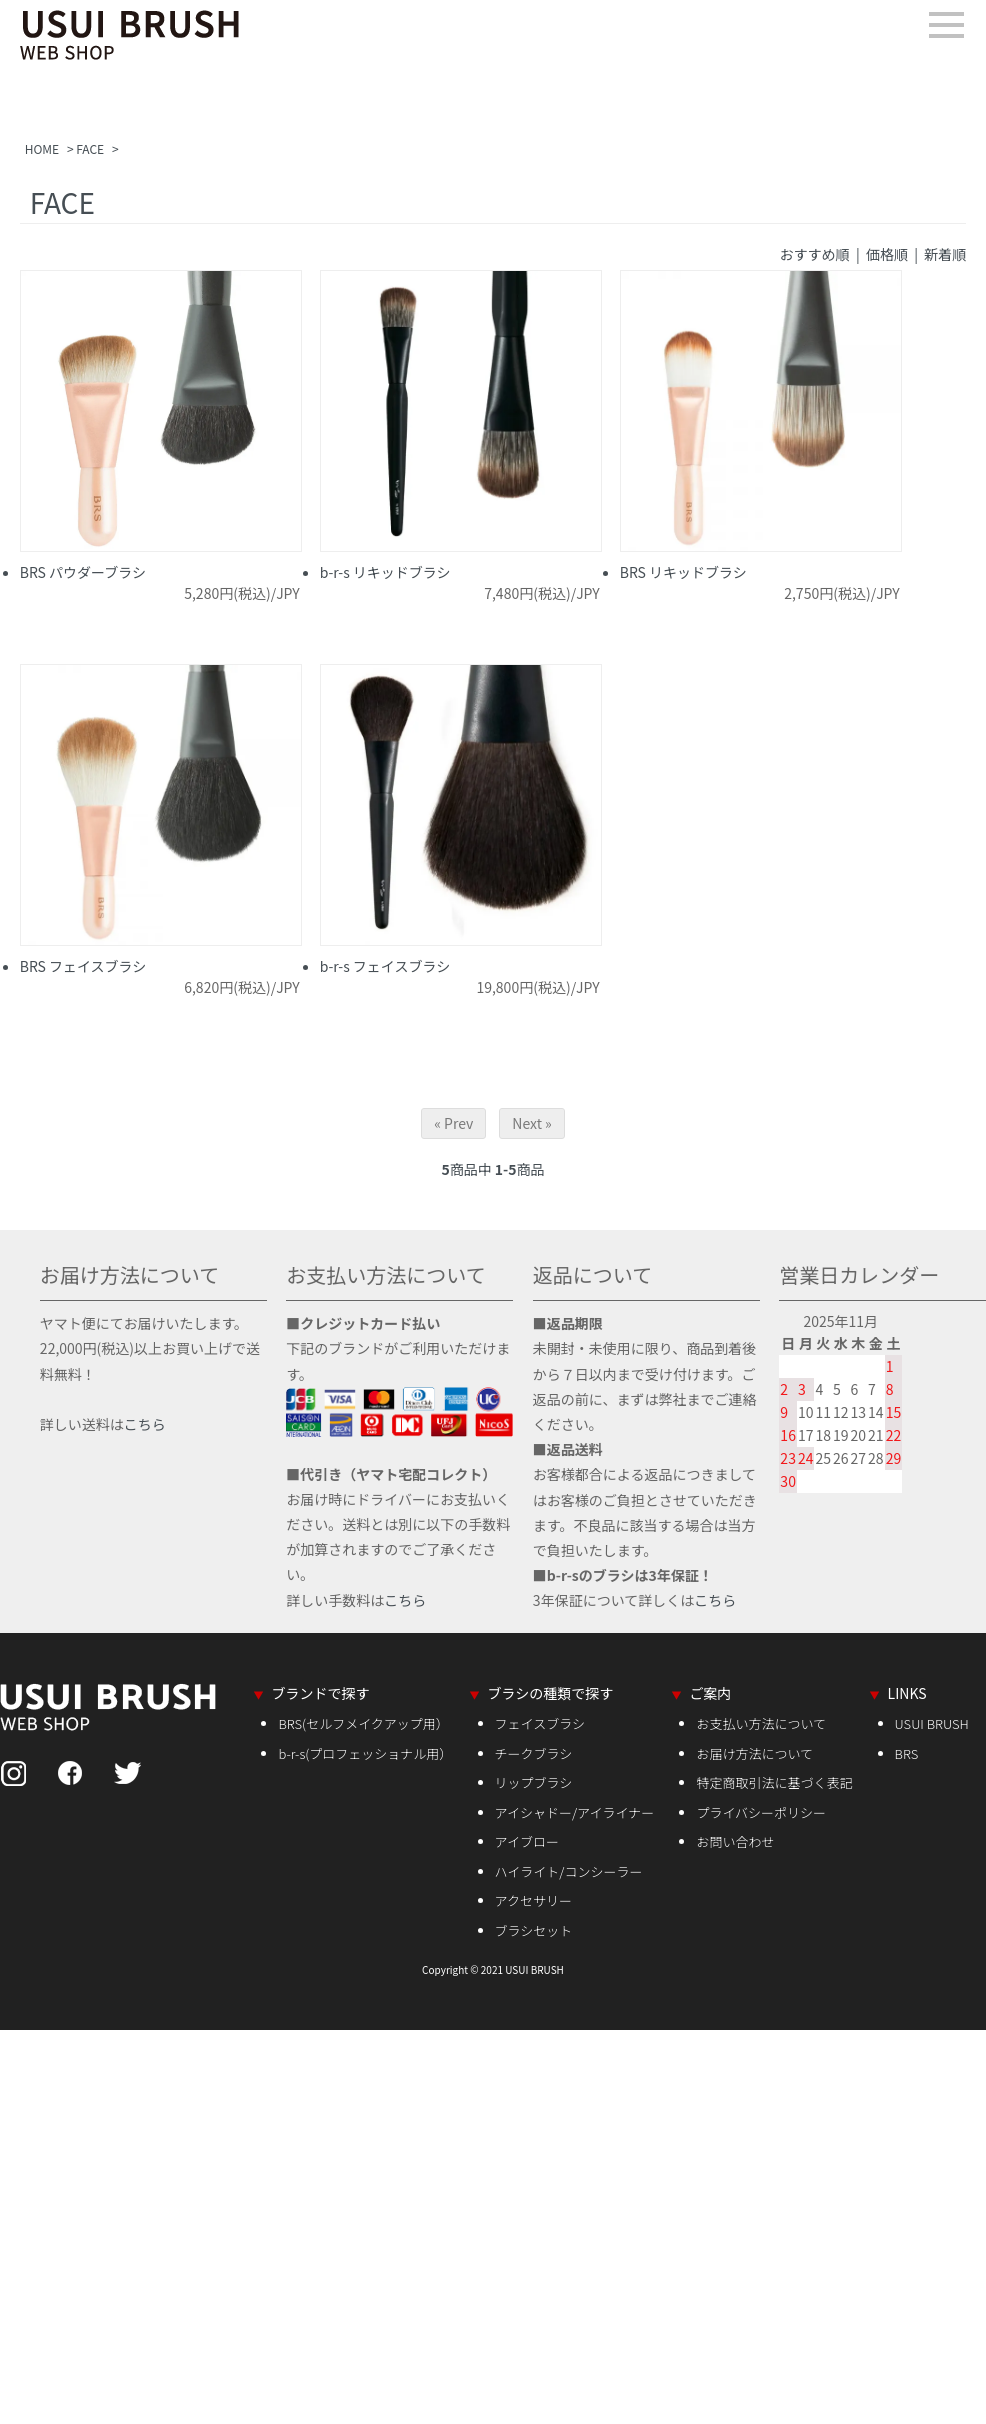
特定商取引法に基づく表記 (774, 1782)
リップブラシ (534, 1782)
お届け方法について (754, 1753)
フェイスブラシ (540, 1723)
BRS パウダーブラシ (83, 572)
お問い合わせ (735, 1841)
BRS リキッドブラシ (683, 572)
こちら (145, 1424)
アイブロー (527, 1841)
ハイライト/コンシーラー (569, 1871)
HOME (42, 148)
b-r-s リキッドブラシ (385, 572)
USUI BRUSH (932, 1723)
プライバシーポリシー (761, 1812)
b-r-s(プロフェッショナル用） (365, 1753)
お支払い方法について (761, 1723)
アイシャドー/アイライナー (575, 1812)
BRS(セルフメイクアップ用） (363, 1723)
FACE (90, 148)
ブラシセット (534, 1930)
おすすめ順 (815, 254)
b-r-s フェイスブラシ (385, 966)
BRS (907, 1753)
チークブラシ (534, 1753)
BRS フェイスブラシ (83, 966)
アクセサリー (533, 1900)
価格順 (887, 254)
